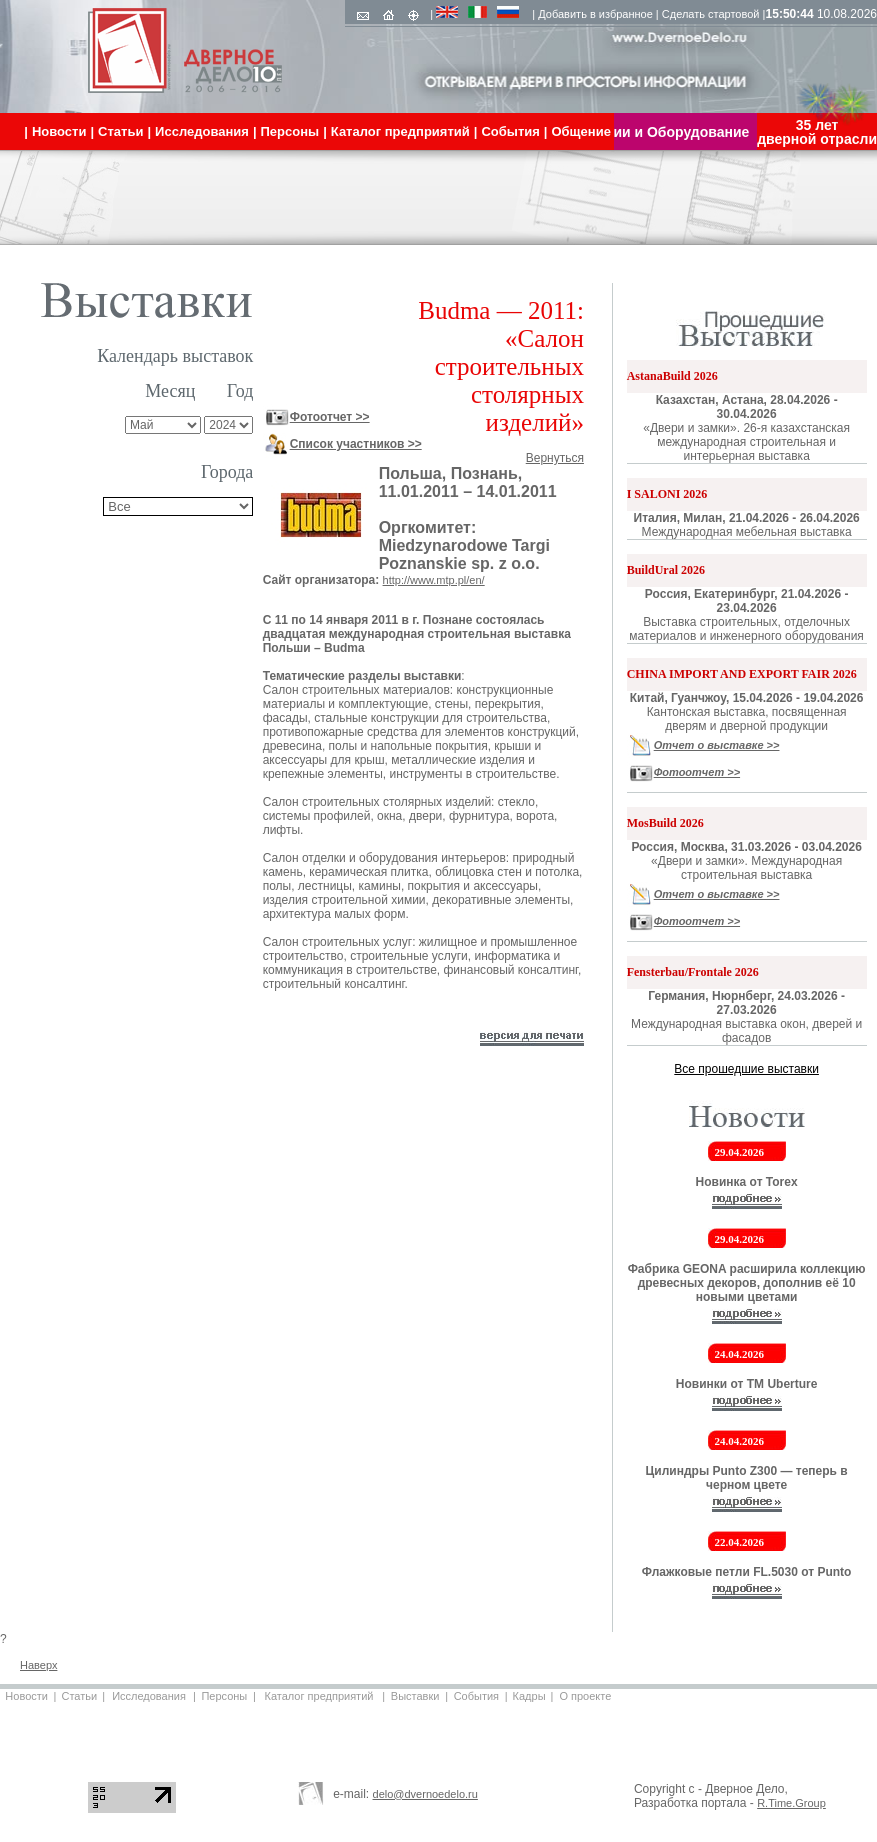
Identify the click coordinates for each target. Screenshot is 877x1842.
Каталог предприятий (319, 1696)
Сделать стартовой (711, 14)
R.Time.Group (791, 1803)
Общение (580, 131)
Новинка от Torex (747, 1182)
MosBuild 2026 (665, 823)
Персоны (224, 1696)
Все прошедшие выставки (746, 1069)
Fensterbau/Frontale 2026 (693, 972)
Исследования (149, 1696)
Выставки (415, 1696)
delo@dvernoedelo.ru (425, 1794)
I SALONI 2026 (667, 494)
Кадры (529, 1696)
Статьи (79, 1696)
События (476, 1696)
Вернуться (555, 458)
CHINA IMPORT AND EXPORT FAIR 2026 (742, 674)
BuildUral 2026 (666, 570)
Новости (26, 1696)
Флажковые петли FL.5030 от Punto (747, 1572)
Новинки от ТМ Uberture (747, 1384)
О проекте (585, 1696)
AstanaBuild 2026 (672, 376)
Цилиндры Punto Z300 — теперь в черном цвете (747, 1478)
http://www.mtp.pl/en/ (434, 580)
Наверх (38, 1665)
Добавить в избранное (595, 14)
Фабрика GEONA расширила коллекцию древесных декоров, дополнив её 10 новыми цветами (747, 1283)
